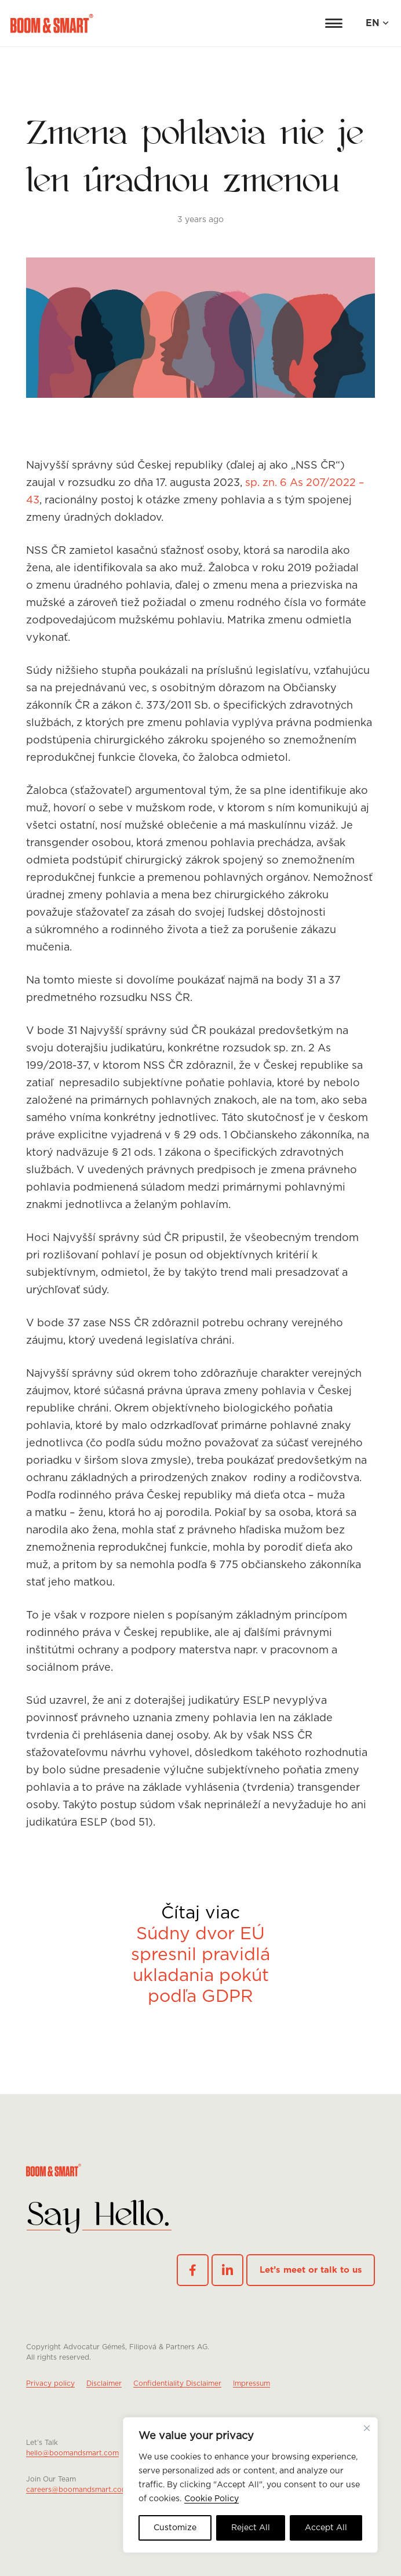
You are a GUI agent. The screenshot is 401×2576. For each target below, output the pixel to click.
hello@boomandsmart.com (72, 2453)
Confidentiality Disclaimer (177, 2383)
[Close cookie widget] (367, 2428)
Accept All (326, 2528)
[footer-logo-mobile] (200, 2216)
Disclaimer (104, 2383)
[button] (334, 23)
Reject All (250, 2528)
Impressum (251, 2383)
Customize (175, 2528)
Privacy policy (50, 2383)
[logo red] (51, 23)
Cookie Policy (211, 2499)
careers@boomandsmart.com (77, 2489)
